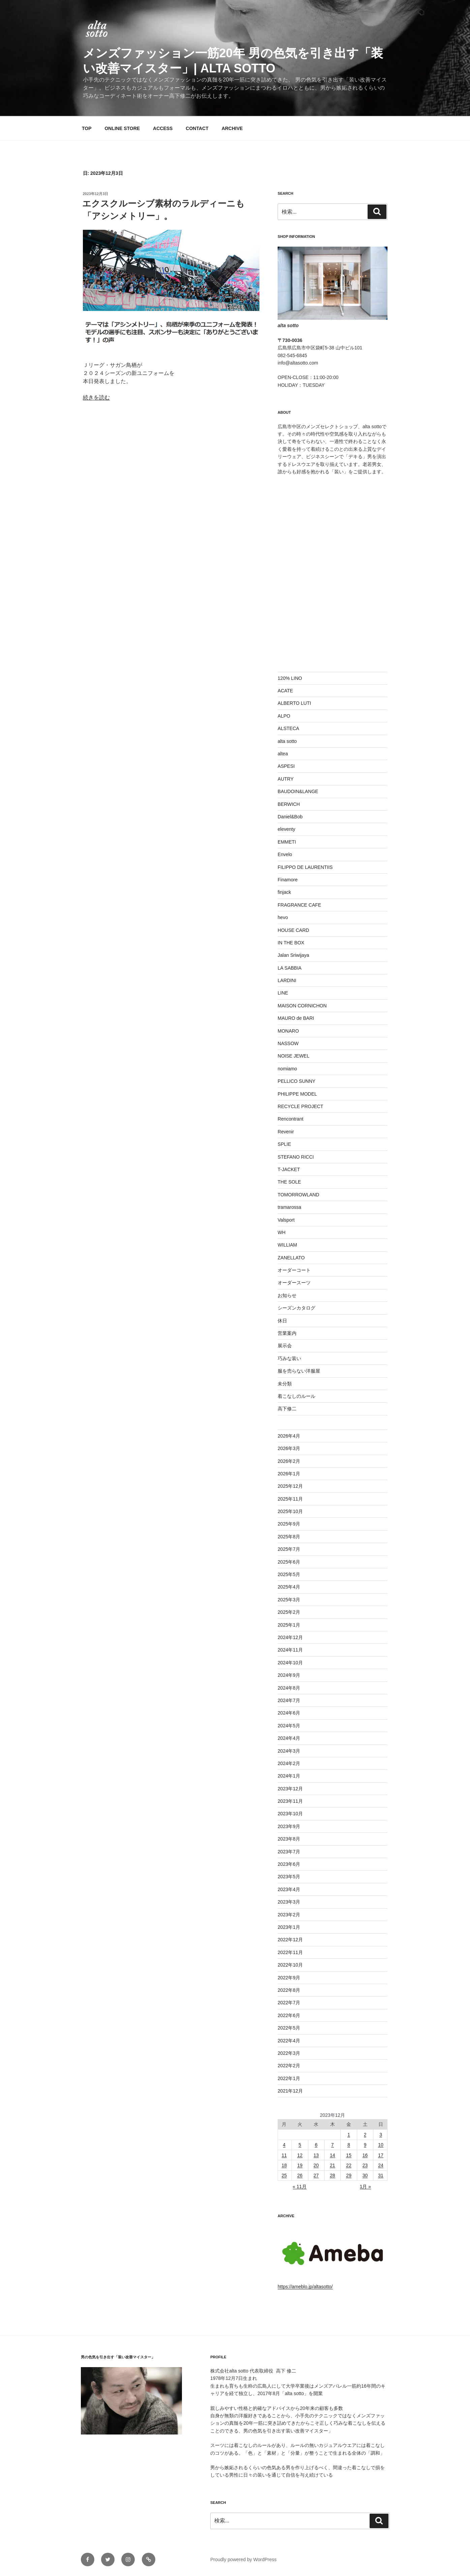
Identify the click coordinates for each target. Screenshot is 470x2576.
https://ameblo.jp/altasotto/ (305, 2286)
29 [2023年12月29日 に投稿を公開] (348, 2175)
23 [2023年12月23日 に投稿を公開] (365, 2165)
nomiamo (287, 1068)
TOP (87, 128)
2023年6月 (289, 1864)
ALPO (284, 716)
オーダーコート (294, 1270)
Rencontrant (290, 1119)
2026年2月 (289, 1461)
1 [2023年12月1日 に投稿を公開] (348, 2134)
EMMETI (287, 842)
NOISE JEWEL (293, 1056)
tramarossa (289, 1207)
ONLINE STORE (122, 128)
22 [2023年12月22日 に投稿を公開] (348, 2165)
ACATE (285, 690)
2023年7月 (289, 1851)
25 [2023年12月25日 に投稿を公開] (284, 2175)
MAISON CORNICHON (302, 1005)
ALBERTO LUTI (294, 703)
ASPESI (286, 766)
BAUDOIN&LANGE (298, 791)
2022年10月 (290, 1965)
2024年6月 (289, 1713)
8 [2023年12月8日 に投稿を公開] (348, 2144)
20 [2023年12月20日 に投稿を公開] (316, 2165)
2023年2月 (289, 1914)
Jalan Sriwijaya (293, 955)
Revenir (286, 1131)
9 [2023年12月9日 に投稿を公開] (365, 2144)
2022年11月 (290, 1952)
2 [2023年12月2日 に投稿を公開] (365, 2134)
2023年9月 (289, 1826)
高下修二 (287, 1408)
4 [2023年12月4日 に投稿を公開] (284, 2144)
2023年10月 (290, 1813)
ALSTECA (288, 728)
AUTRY (285, 779)
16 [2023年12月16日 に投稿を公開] (365, 2155)
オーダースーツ (294, 1282)
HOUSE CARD (293, 930)
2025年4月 (289, 1587)
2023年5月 (289, 1876)
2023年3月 (289, 1902)
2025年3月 (289, 1599)
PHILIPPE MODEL (297, 1094)
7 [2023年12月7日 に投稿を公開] (332, 2144)
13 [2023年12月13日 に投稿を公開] (316, 2155)
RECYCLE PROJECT (300, 1106)
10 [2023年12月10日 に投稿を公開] (380, 2144)
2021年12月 (290, 2091)
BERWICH (289, 804)
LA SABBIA (290, 968)
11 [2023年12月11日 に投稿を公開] (284, 2155)
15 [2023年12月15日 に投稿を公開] (348, 2155)
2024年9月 (289, 1675)
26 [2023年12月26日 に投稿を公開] (300, 2175)
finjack (284, 892)
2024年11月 (290, 1650)
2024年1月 (289, 1776)
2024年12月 (290, 1637)
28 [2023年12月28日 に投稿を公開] (332, 2175)
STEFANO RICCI (296, 1157)
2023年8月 (289, 1839)
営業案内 (287, 1333)
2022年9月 (289, 1977)
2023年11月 (290, 1801)
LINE (283, 993)
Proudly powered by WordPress (243, 2559)
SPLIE (284, 1144)
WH (281, 1232)
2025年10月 (290, 1511)
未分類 (285, 1383)
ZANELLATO (291, 1257)
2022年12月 (290, 1939)
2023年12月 (290, 1788)
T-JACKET (289, 1169)
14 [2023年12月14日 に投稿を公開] (332, 2155)
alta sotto (287, 741)
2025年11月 (290, 1499)
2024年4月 (289, 1738)
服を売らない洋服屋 (299, 1371)
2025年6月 (289, 1562)
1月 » (365, 2186)
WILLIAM (287, 1245)
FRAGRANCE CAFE (299, 905)
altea (283, 753)
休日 (282, 1320)
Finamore (287, 879)
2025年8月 (289, 1536)
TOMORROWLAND (298, 1194)
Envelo (285, 854)
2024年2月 (289, 1763)
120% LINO (290, 678)
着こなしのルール (296, 1396)
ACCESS (163, 128)
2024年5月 (289, 1725)
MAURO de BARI (296, 1018)
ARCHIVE (232, 128)
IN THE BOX (291, 942)
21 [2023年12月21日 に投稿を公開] (332, 2165)
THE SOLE (289, 1182)
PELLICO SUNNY (296, 1081)
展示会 (285, 1345)
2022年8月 (289, 1990)
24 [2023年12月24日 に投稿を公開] (380, 2165)
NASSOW (288, 1043)
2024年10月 (290, 1662)
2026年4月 (289, 1436)
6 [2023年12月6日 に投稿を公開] (316, 2144)
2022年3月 (289, 2053)
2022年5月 (289, 2028)
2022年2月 (289, 2065)
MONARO (288, 1031)
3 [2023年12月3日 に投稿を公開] (380, 2134)
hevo (283, 917)
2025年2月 (289, 1612)
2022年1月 (289, 2078)
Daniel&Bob (290, 816)
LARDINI (287, 980)
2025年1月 (289, 1625)
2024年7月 (289, 1700)
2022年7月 (289, 2002)
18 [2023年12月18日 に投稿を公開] (284, 2165)
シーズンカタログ (296, 1308)
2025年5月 (289, 1574)
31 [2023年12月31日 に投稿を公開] (380, 2175)
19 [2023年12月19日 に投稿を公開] (300, 2165)
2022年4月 (289, 2040)
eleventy (286, 829)
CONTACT (197, 128)
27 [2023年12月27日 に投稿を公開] (316, 2175)
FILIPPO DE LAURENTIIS (305, 867)
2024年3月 (289, 1751)
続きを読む (96, 397)
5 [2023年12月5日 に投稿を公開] (300, 2144)
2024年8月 (289, 1688)
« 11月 (300, 2186)
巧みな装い (289, 1358)
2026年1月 (289, 1473)
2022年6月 (289, 2015)
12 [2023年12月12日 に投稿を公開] (300, 2155)
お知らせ (287, 1295)
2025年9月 (289, 1524)
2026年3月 (289, 1448)
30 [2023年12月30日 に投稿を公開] (365, 2175)
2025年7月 (289, 1549)
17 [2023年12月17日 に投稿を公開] (380, 2155)
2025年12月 (290, 1486)
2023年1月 (289, 1927)
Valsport (286, 1220)
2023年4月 (289, 1889)
